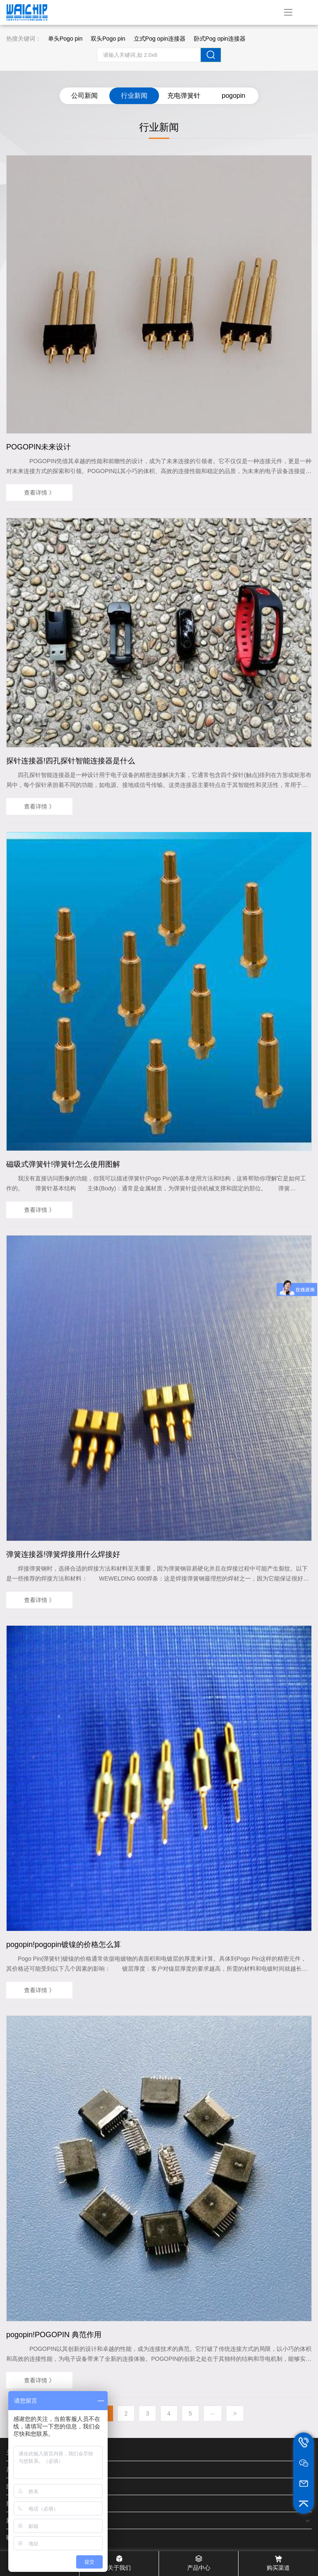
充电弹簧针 (183, 95)
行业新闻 (134, 95)
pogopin (234, 95)
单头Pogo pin (65, 38)
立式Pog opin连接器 (160, 38)
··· (212, 2413)
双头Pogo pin (108, 38)
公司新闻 (84, 95)
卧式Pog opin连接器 (220, 38)
